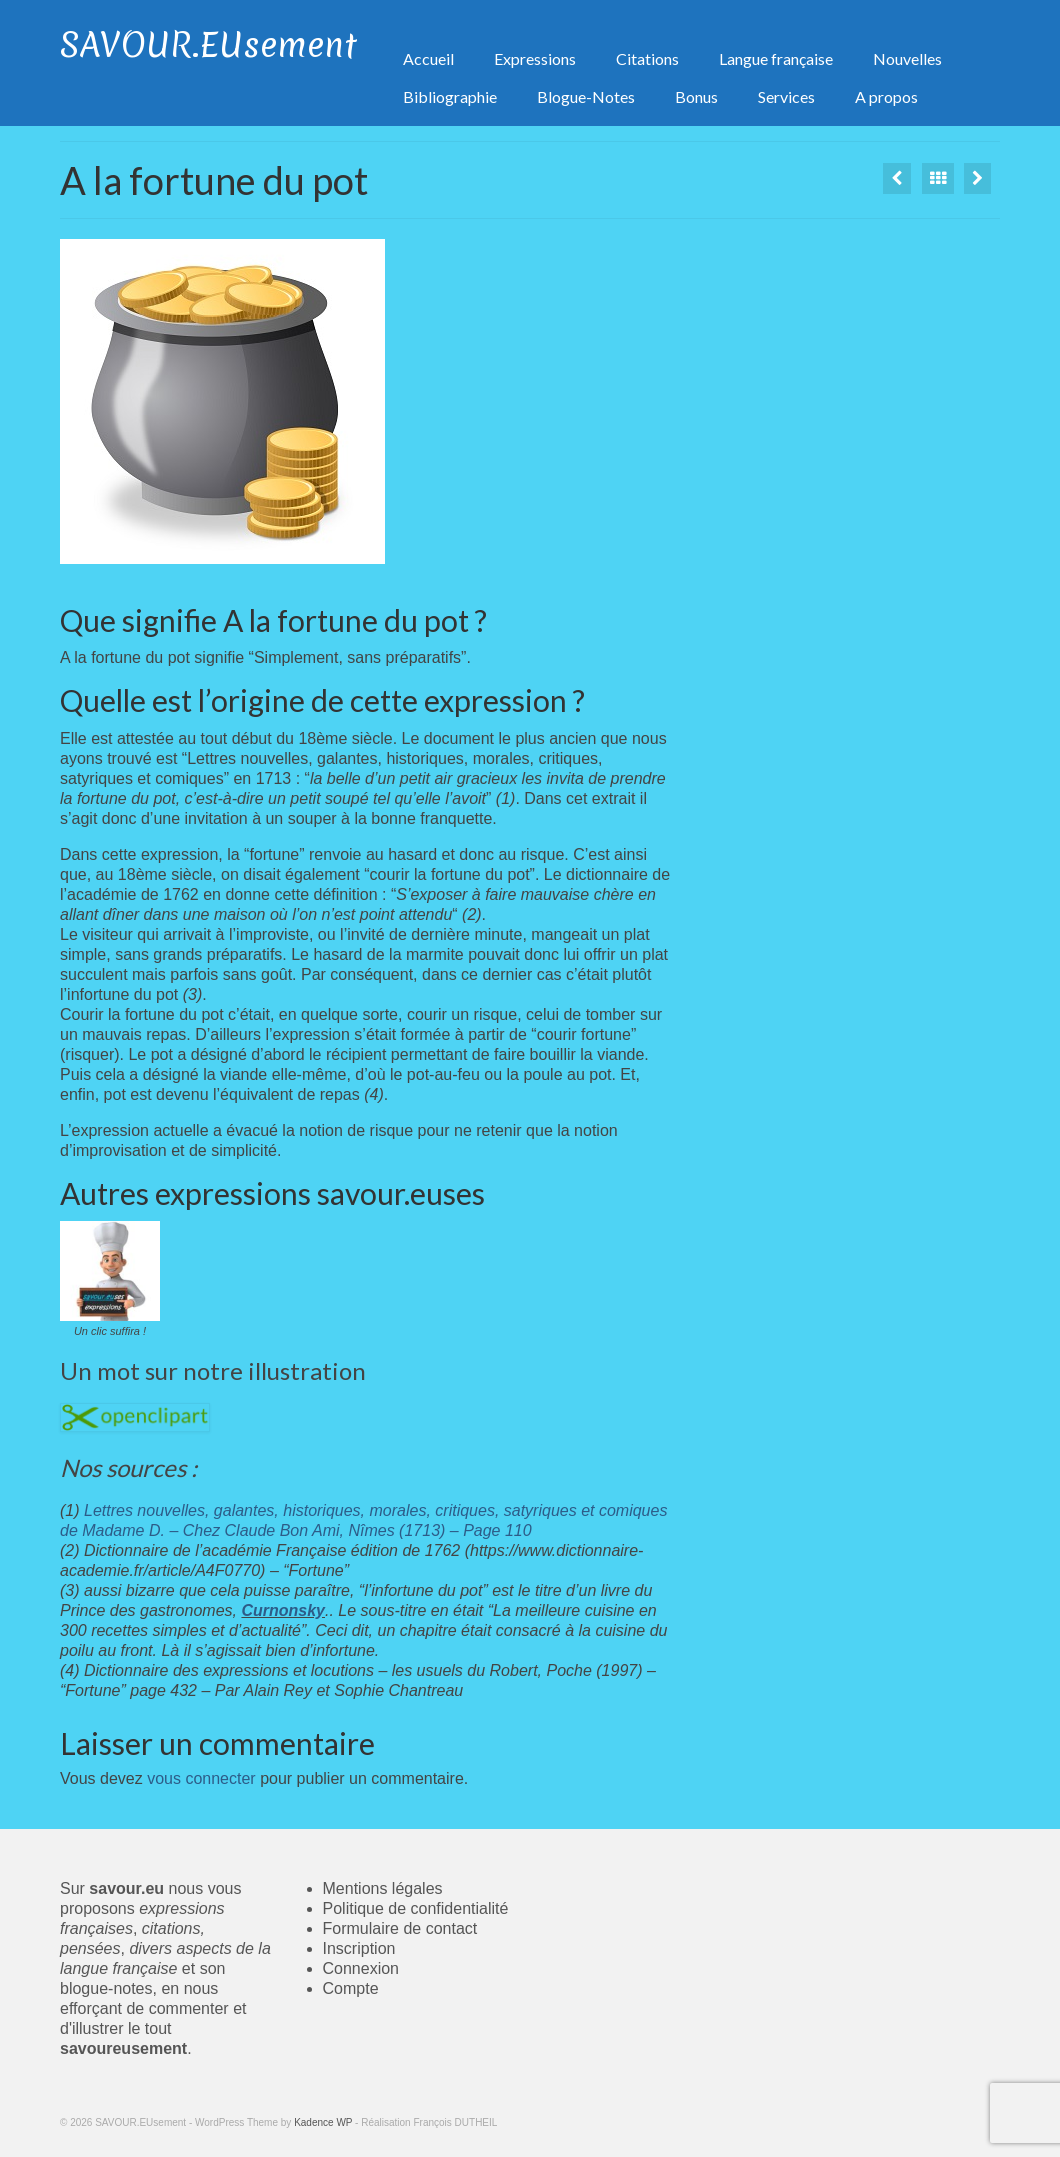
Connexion (361, 1968)
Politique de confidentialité (416, 1908)
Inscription (359, 1948)
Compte (351, 1988)
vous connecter (201, 1778)
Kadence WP (323, 2122)
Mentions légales (383, 1888)
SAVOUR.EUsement (208, 45)
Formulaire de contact (400, 1928)
